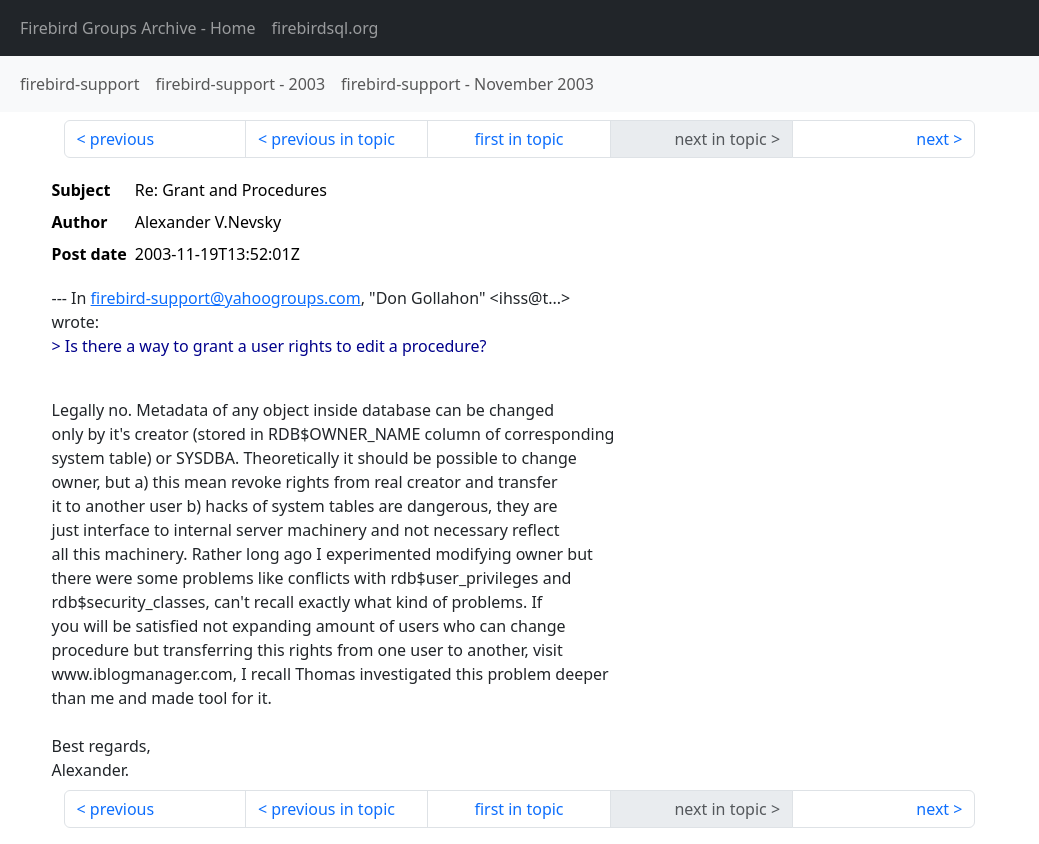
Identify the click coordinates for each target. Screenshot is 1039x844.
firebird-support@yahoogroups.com (226, 298)
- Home (138, 28)
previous (122, 139)
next (932, 139)
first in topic (518, 139)
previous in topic (333, 139)
